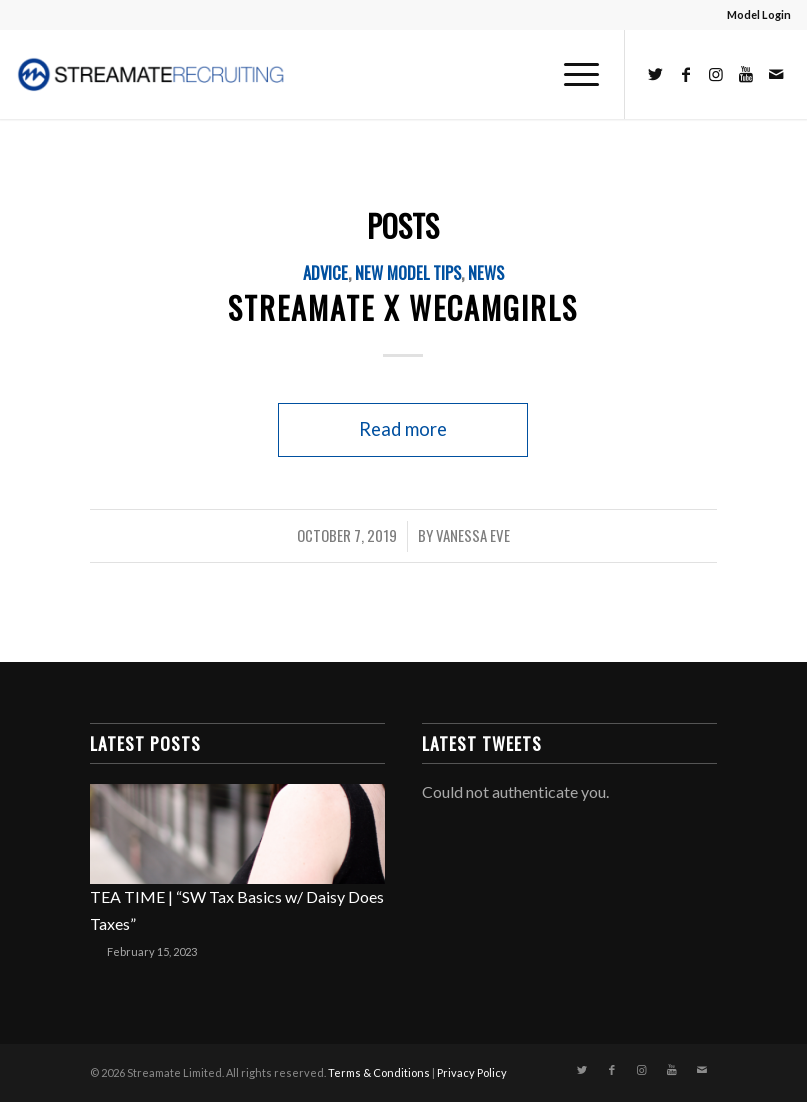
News (486, 272)
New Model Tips (408, 272)
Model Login (759, 14)
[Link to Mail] (776, 74)
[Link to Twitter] (656, 74)
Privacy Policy (472, 1072)
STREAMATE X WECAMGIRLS (403, 307)
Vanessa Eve (473, 535)
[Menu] (571, 74)
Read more (403, 429)
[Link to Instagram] (716, 74)
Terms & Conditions (379, 1072)
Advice (325, 272)
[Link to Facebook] (686, 74)
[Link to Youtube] (746, 74)
